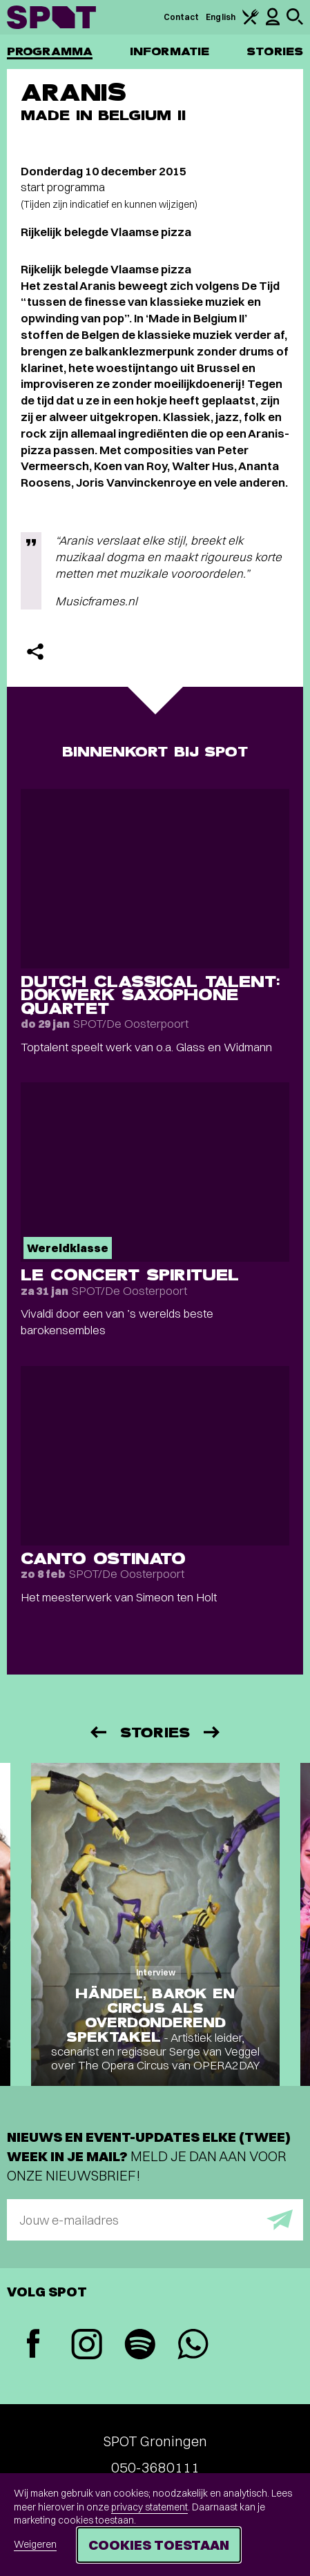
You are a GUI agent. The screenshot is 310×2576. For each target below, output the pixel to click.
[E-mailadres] (155, 2220)
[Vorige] (97, 1732)
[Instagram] (86, 2346)
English (220, 17)
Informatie (169, 51)
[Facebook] (33, 2345)
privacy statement (149, 2507)
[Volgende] (213, 1732)
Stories (274, 51)
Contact (182, 17)
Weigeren (35, 2544)
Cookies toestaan (158, 2544)
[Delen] (35, 651)
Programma (50, 51)
